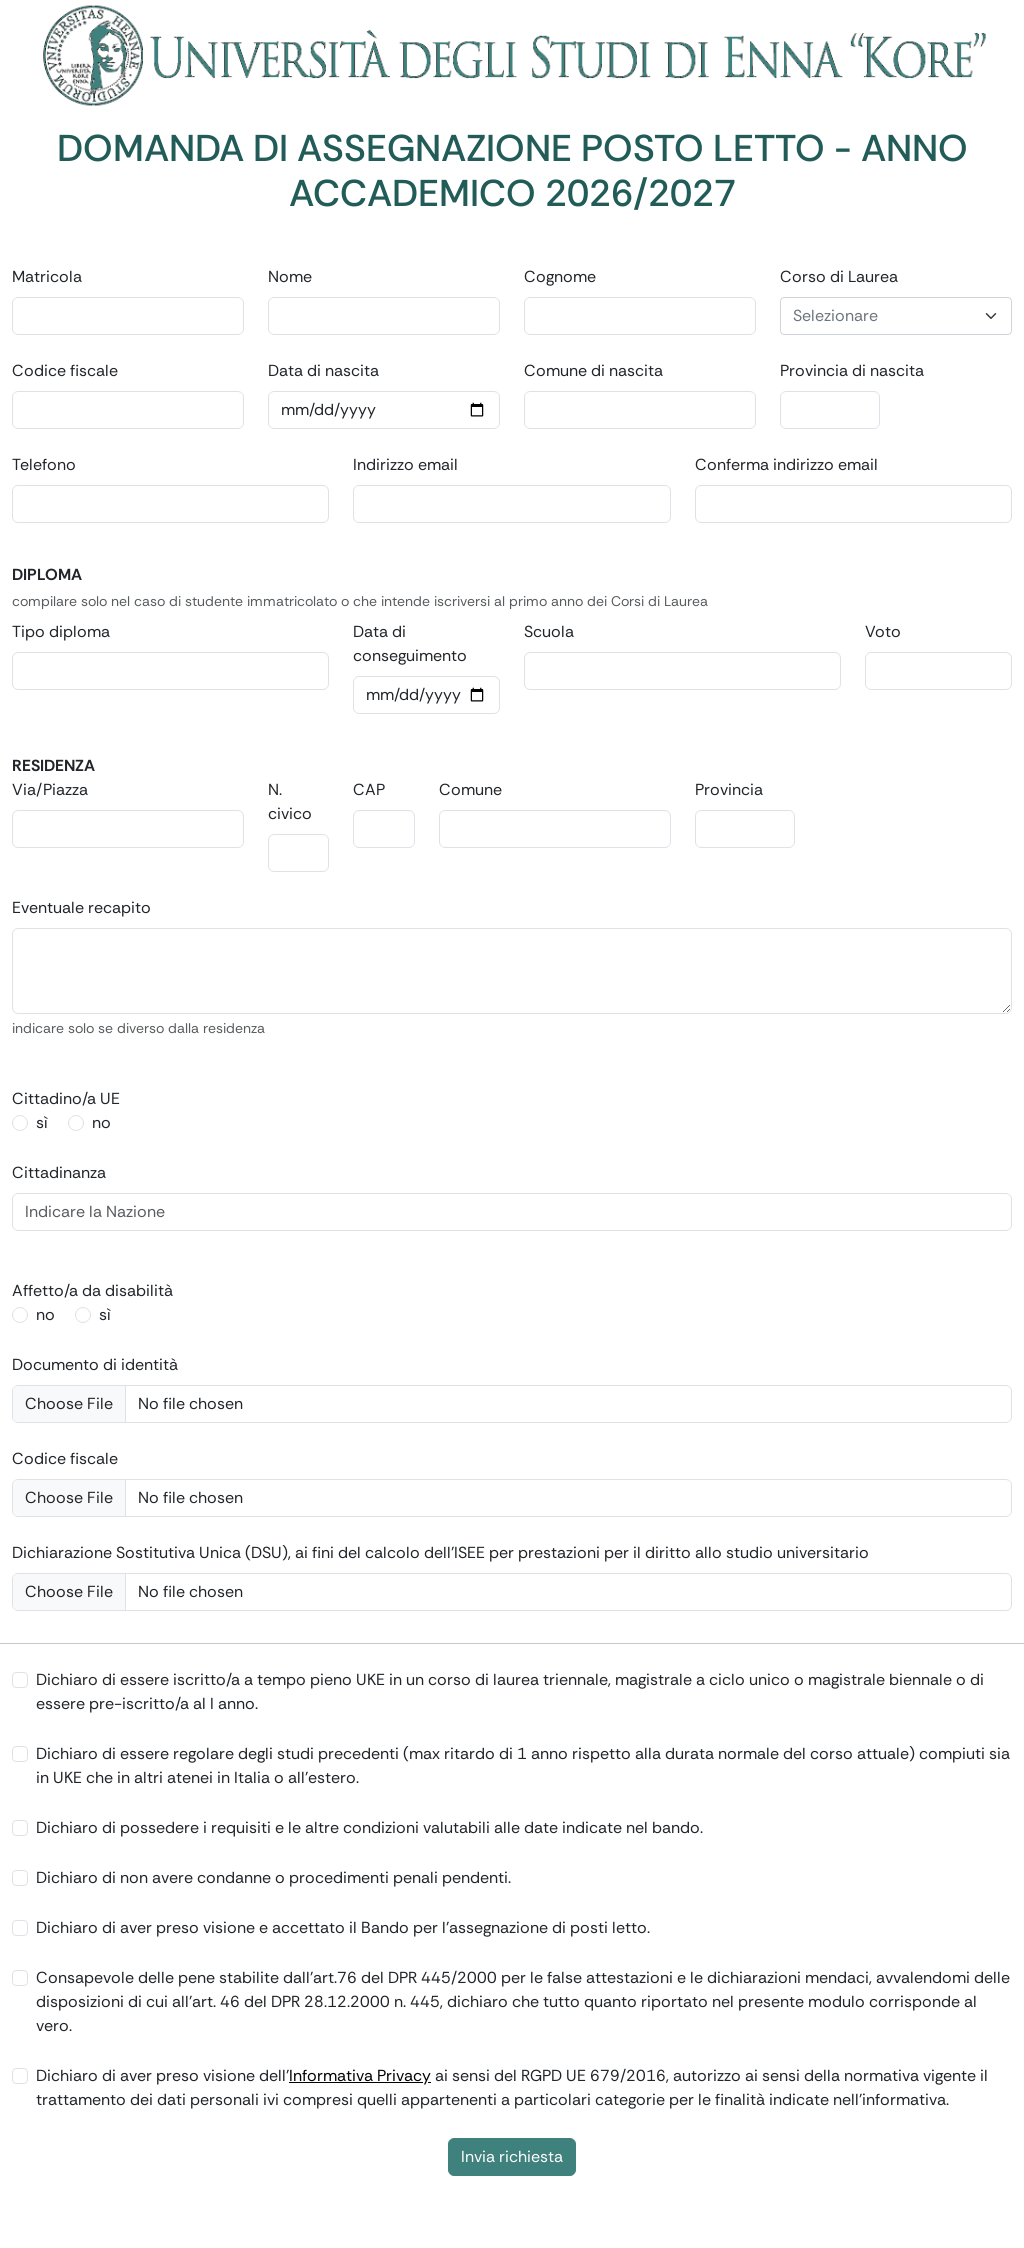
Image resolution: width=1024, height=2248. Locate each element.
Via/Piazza (50, 789)
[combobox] (896, 316)
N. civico (290, 801)
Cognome (560, 276)
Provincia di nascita (852, 370)
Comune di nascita (593, 370)
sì (42, 1122)
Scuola (549, 631)
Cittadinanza (59, 1172)
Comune (470, 789)
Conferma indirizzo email (786, 464)
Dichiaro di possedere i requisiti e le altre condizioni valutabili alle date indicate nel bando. (369, 1827)
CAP (369, 789)
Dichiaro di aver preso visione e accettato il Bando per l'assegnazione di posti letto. (343, 1927)
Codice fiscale (65, 370)
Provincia (729, 789)
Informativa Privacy (360, 2075)
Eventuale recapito (81, 907)
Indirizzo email (405, 464)
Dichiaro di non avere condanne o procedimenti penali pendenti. (273, 1877)
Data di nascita (323, 370)
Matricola (47, 276)
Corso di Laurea (839, 276)
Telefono (44, 464)
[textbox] (884, 316)
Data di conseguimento (410, 643)
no (101, 1122)
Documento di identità (95, 1364)
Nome (290, 276)
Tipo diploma (61, 631)
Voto (883, 631)
